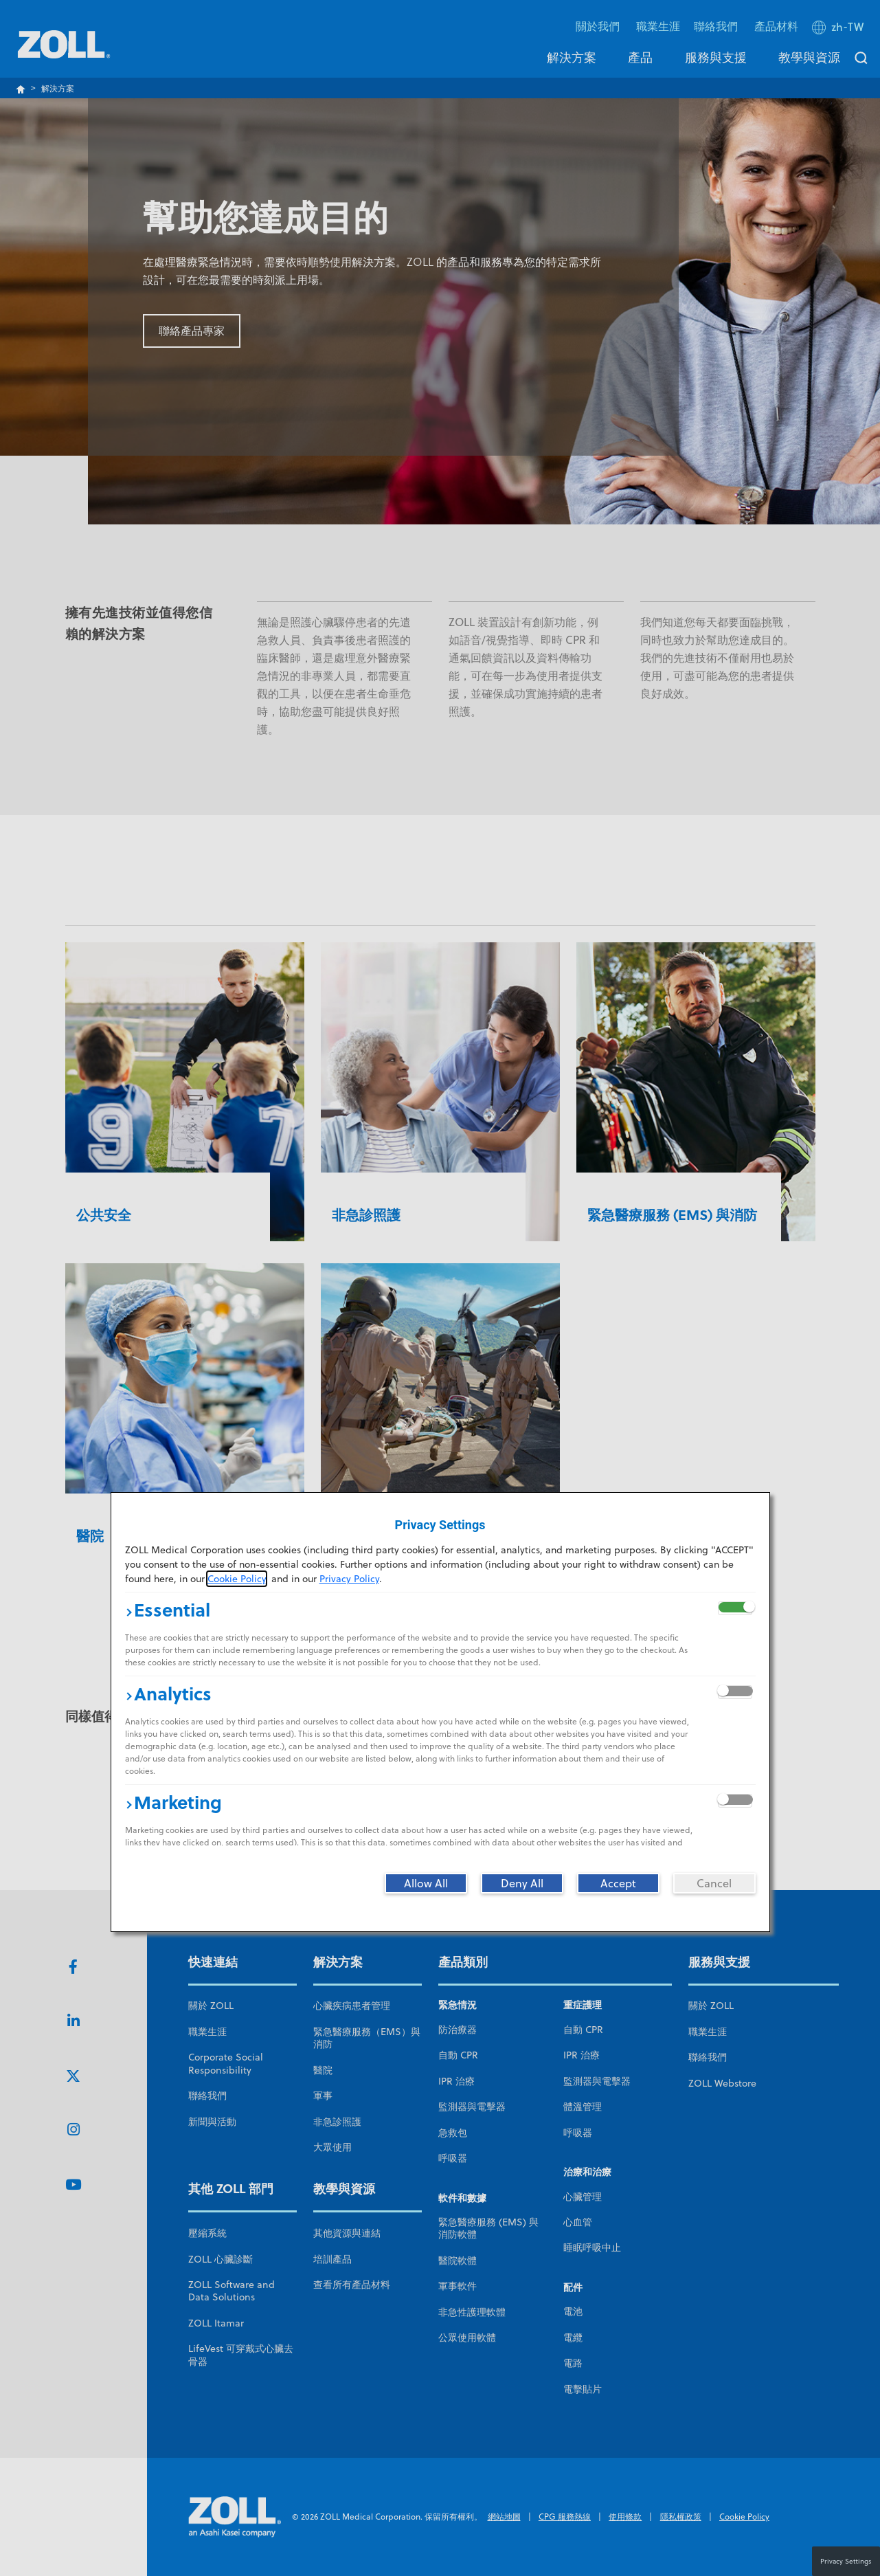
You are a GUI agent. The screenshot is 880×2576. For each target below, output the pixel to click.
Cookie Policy (236, 1579)
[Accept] (618, 1883)
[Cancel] (714, 1883)
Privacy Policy (349, 1579)
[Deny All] (522, 1883)
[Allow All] (426, 1883)
